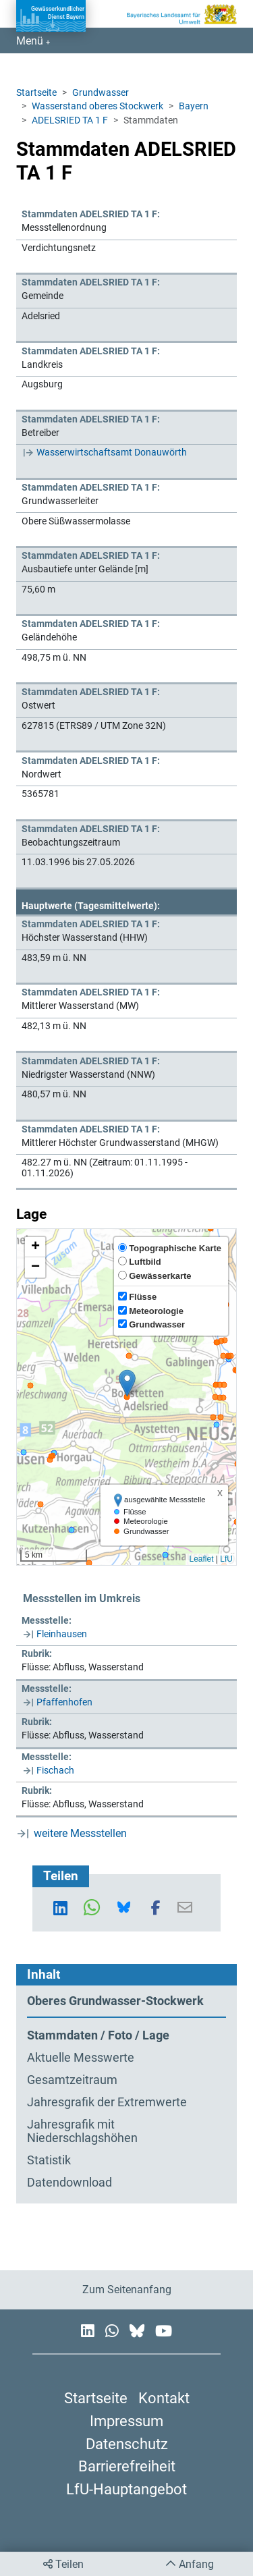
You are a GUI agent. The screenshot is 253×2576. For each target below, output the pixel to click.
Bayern (193, 106)
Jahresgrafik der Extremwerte (107, 2102)
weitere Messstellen (80, 1833)
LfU (226, 1559)
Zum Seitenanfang (126, 2289)
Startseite (36, 92)
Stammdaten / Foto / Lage (98, 2035)
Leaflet (201, 1559)
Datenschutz (127, 2443)
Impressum (126, 2421)
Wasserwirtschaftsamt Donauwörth (111, 452)
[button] (127, 1383)
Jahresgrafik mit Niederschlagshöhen (82, 2131)
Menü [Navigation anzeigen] (31, 40)
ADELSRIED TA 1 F (70, 120)
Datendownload (69, 2182)
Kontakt (164, 2398)
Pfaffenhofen (64, 1702)
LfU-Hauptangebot (126, 2489)
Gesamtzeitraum (72, 2080)
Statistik (49, 2160)
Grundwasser (100, 92)
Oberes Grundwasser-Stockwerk (115, 2001)
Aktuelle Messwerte (80, 2057)
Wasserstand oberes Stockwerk (97, 106)
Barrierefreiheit (126, 2466)
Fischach (55, 1770)
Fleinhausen (61, 1633)
